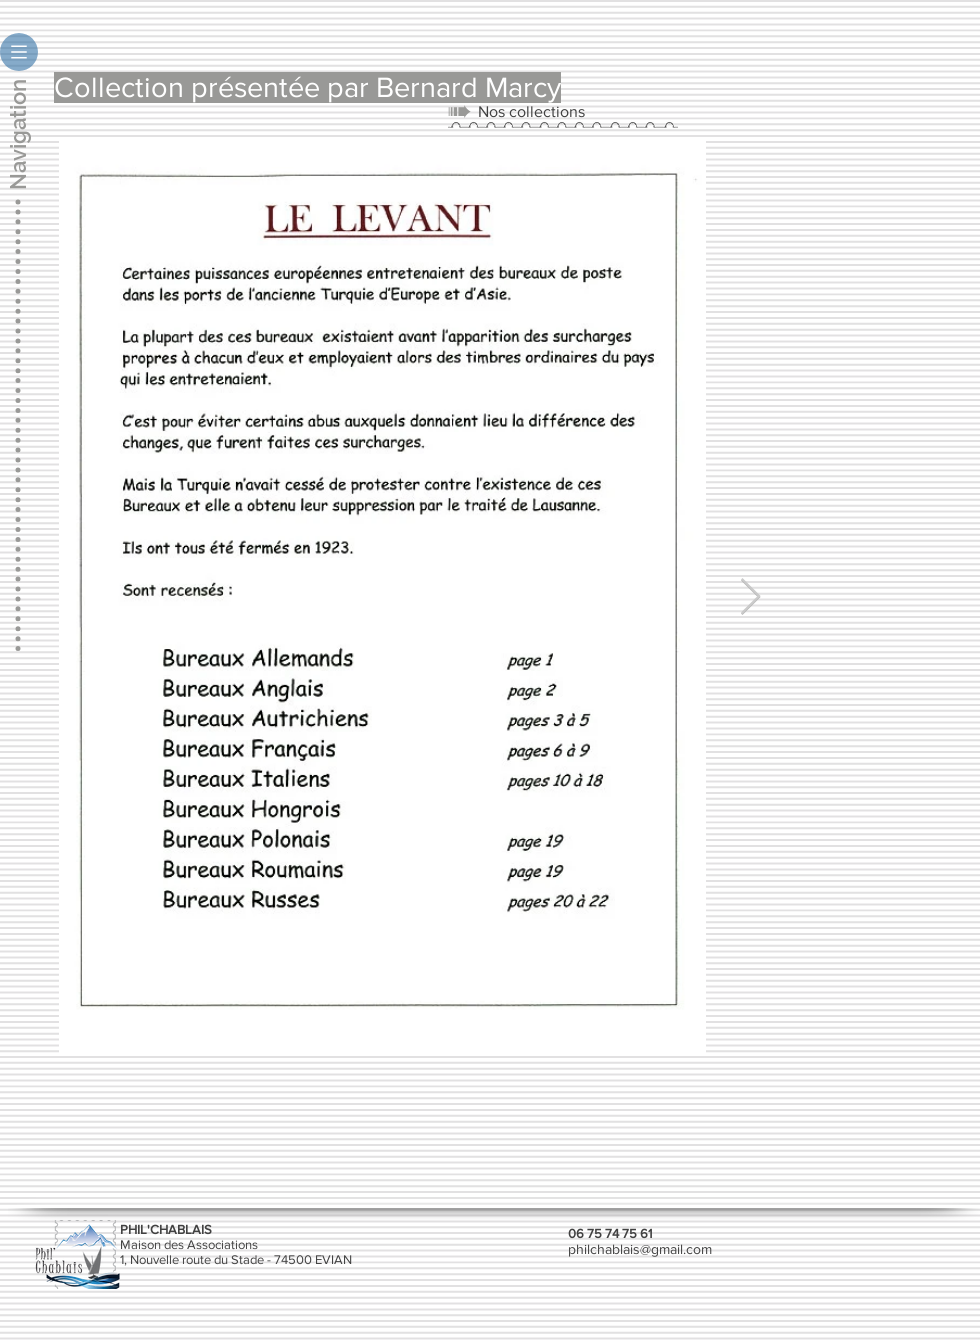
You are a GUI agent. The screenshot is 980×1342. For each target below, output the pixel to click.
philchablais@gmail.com (640, 1249)
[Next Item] (750, 597)
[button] (19, 52)
